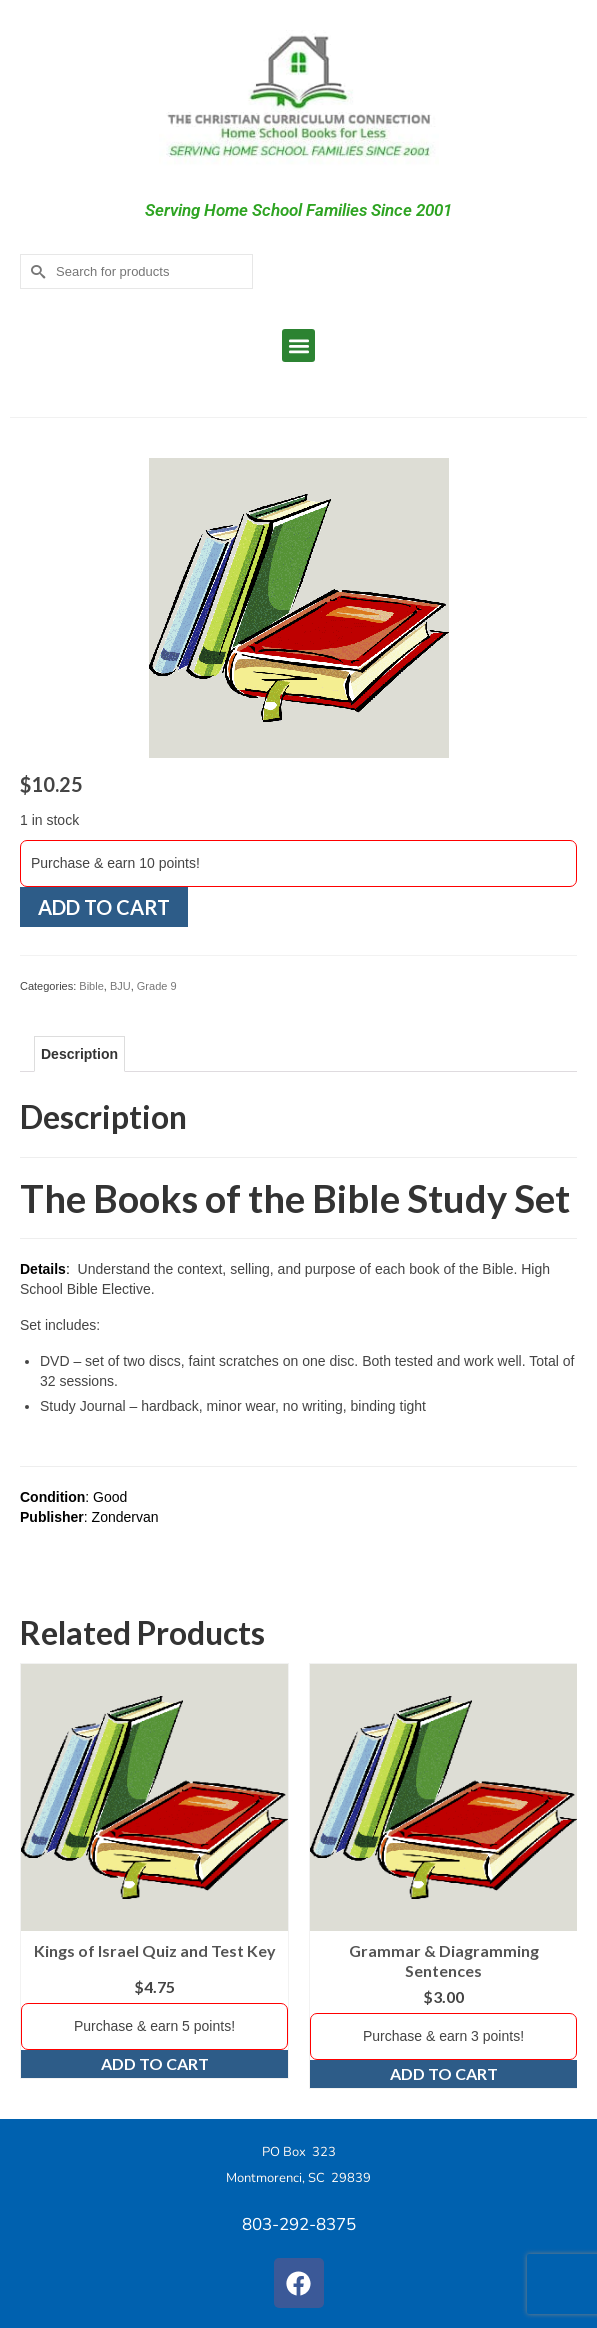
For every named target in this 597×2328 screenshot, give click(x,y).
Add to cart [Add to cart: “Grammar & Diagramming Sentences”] (444, 2073)
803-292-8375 (299, 2224)
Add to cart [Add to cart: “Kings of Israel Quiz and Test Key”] (155, 2063)
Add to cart (104, 907)
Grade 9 (157, 986)
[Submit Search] (35, 271)
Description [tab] (79, 1054)
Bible (91, 986)
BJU (120, 986)
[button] (298, 345)
